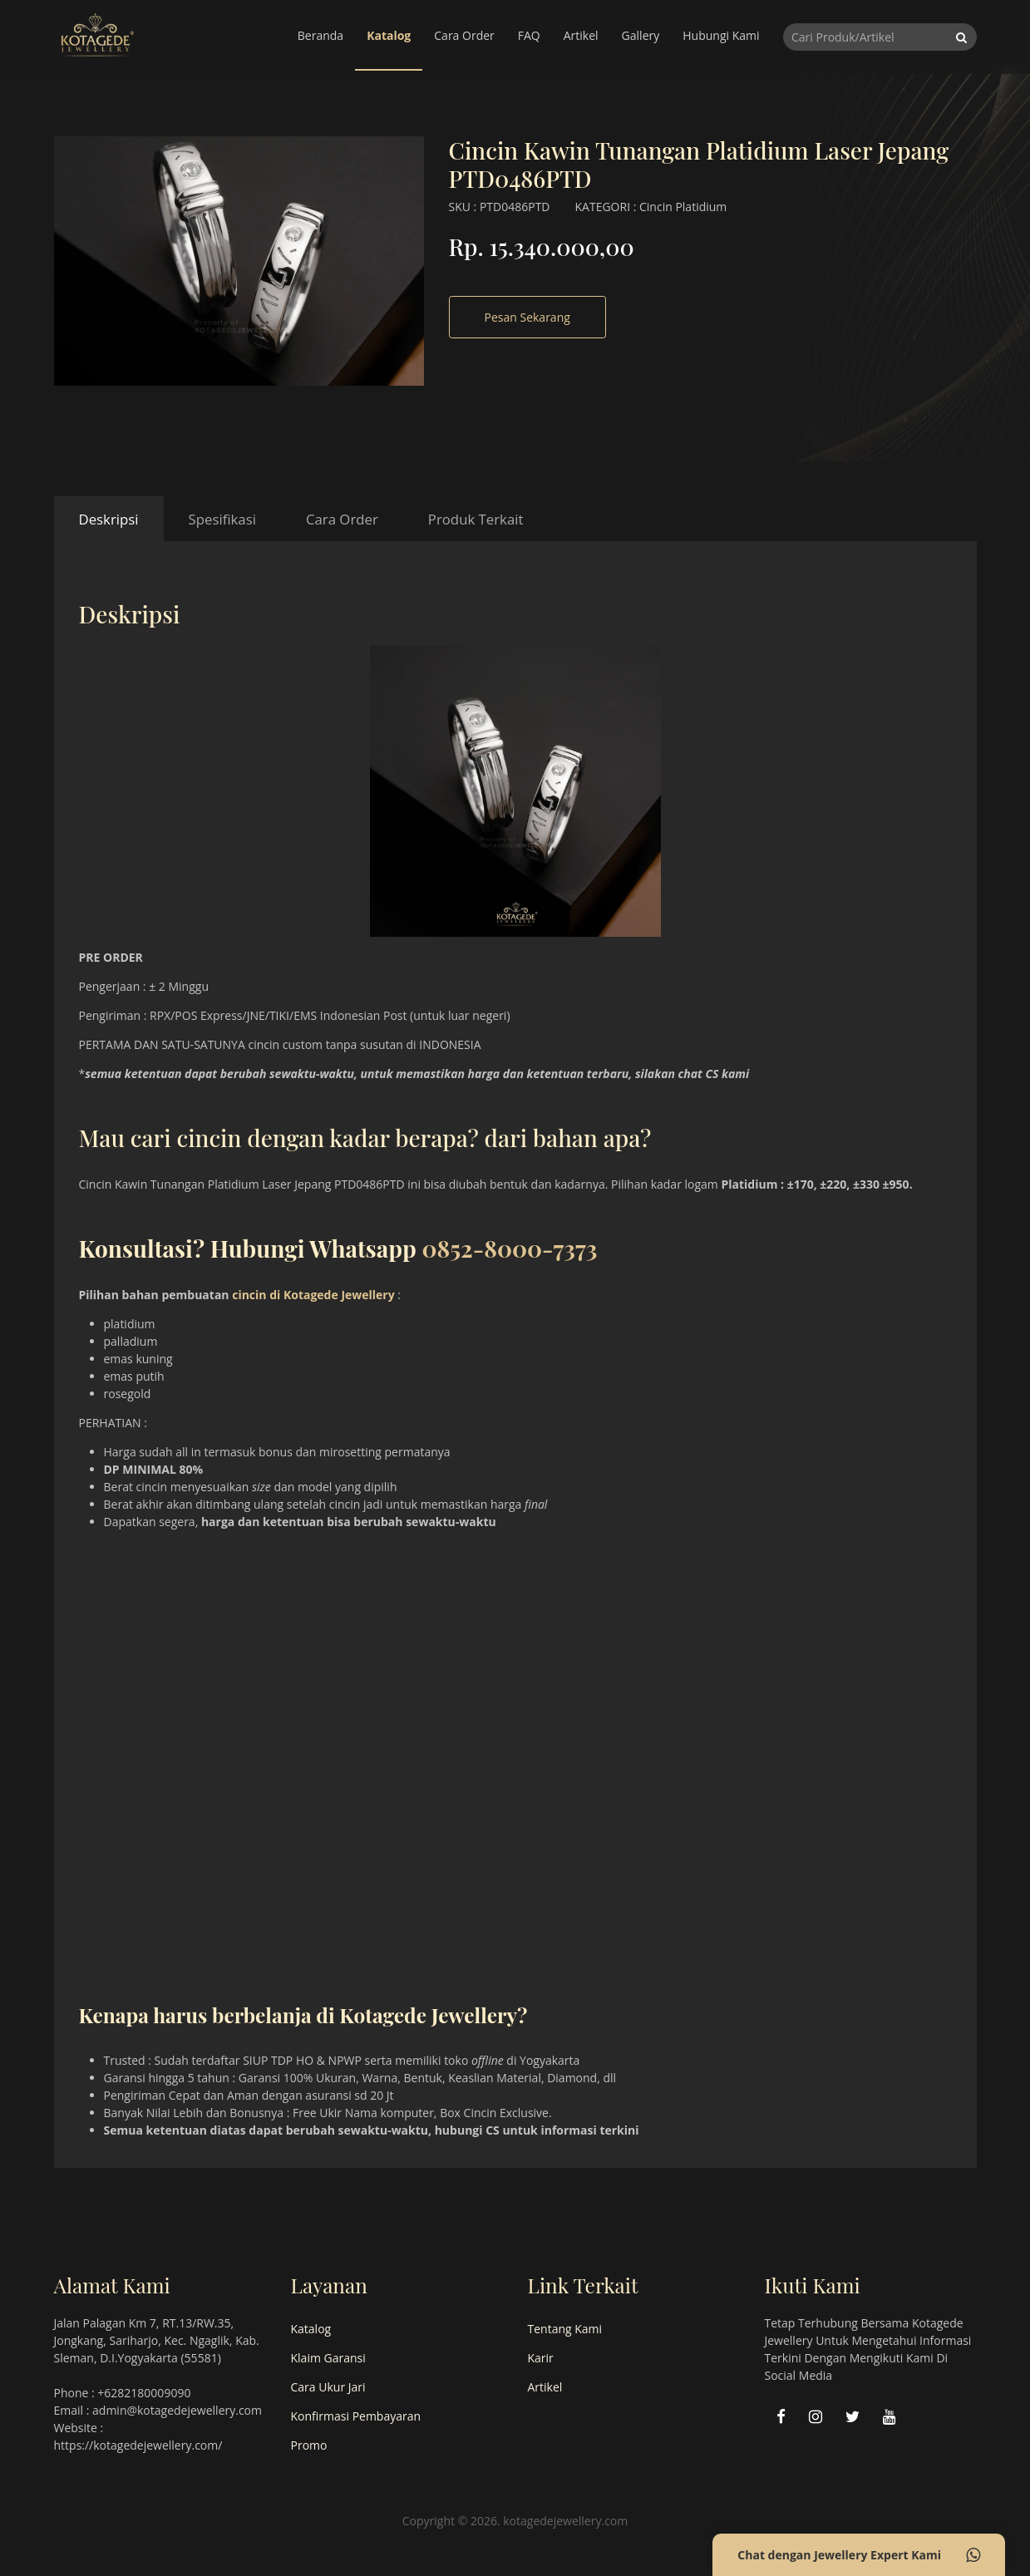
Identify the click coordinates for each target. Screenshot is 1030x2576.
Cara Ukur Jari (328, 2387)
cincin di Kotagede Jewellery (313, 1295)
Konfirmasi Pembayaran (356, 2416)
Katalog (389, 35)
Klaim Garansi (328, 2358)
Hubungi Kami (721, 35)
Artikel (581, 35)
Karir (541, 2358)
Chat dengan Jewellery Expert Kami (858, 2555)
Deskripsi (109, 519)
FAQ (529, 35)
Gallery (641, 35)
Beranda (320, 35)
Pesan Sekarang (527, 317)
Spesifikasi (222, 519)
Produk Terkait (476, 519)
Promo (309, 2445)
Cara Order (464, 35)
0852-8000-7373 (509, 1248)
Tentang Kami (565, 2329)
